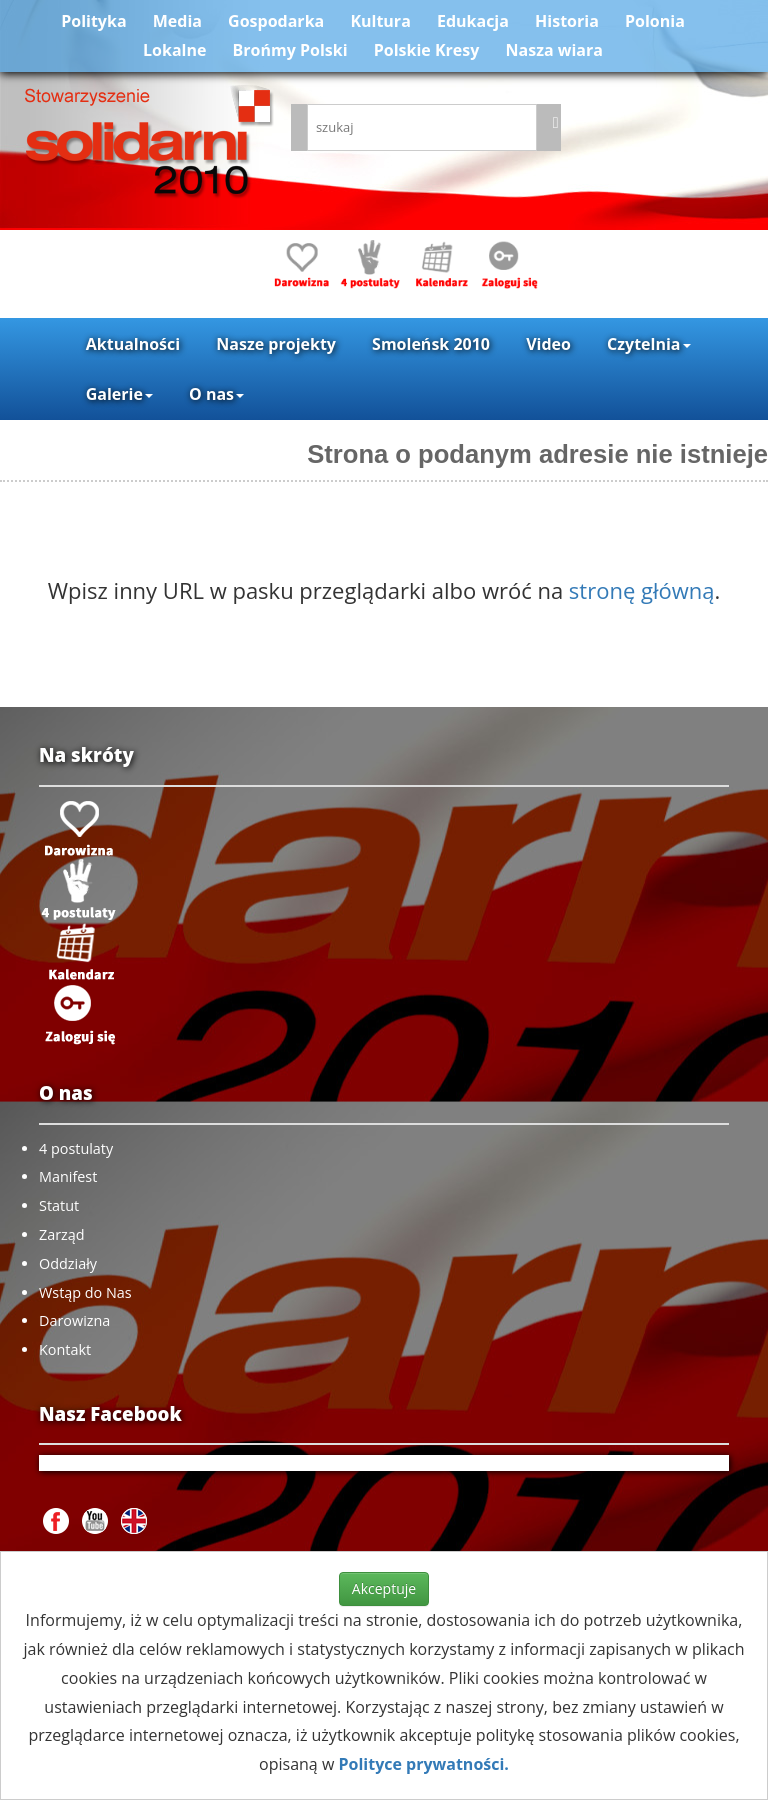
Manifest (68, 1176)
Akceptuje (384, 1588)
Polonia (655, 21)
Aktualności (133, 344)
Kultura (380, 21)
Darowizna (74, 1320)
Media (177, 21)
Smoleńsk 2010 (431, 344)
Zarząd (62, 1234)
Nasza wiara (554, 50)
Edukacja (473, 21)
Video (548, 344)
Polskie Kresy (427, 50)
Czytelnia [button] (648, 344)
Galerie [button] (119, 394)
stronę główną (642, 590)
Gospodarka (276, 21)
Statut (59, 1205)
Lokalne (174, 50)
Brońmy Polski (290, 50)
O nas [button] (216, 394)
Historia (567, 21)
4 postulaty (76, 1148)
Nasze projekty (276, 344)
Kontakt (65, 1349)
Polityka (93, 21)
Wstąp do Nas (85, 1292)
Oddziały (68, 1263)
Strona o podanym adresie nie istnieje (537, 454)
